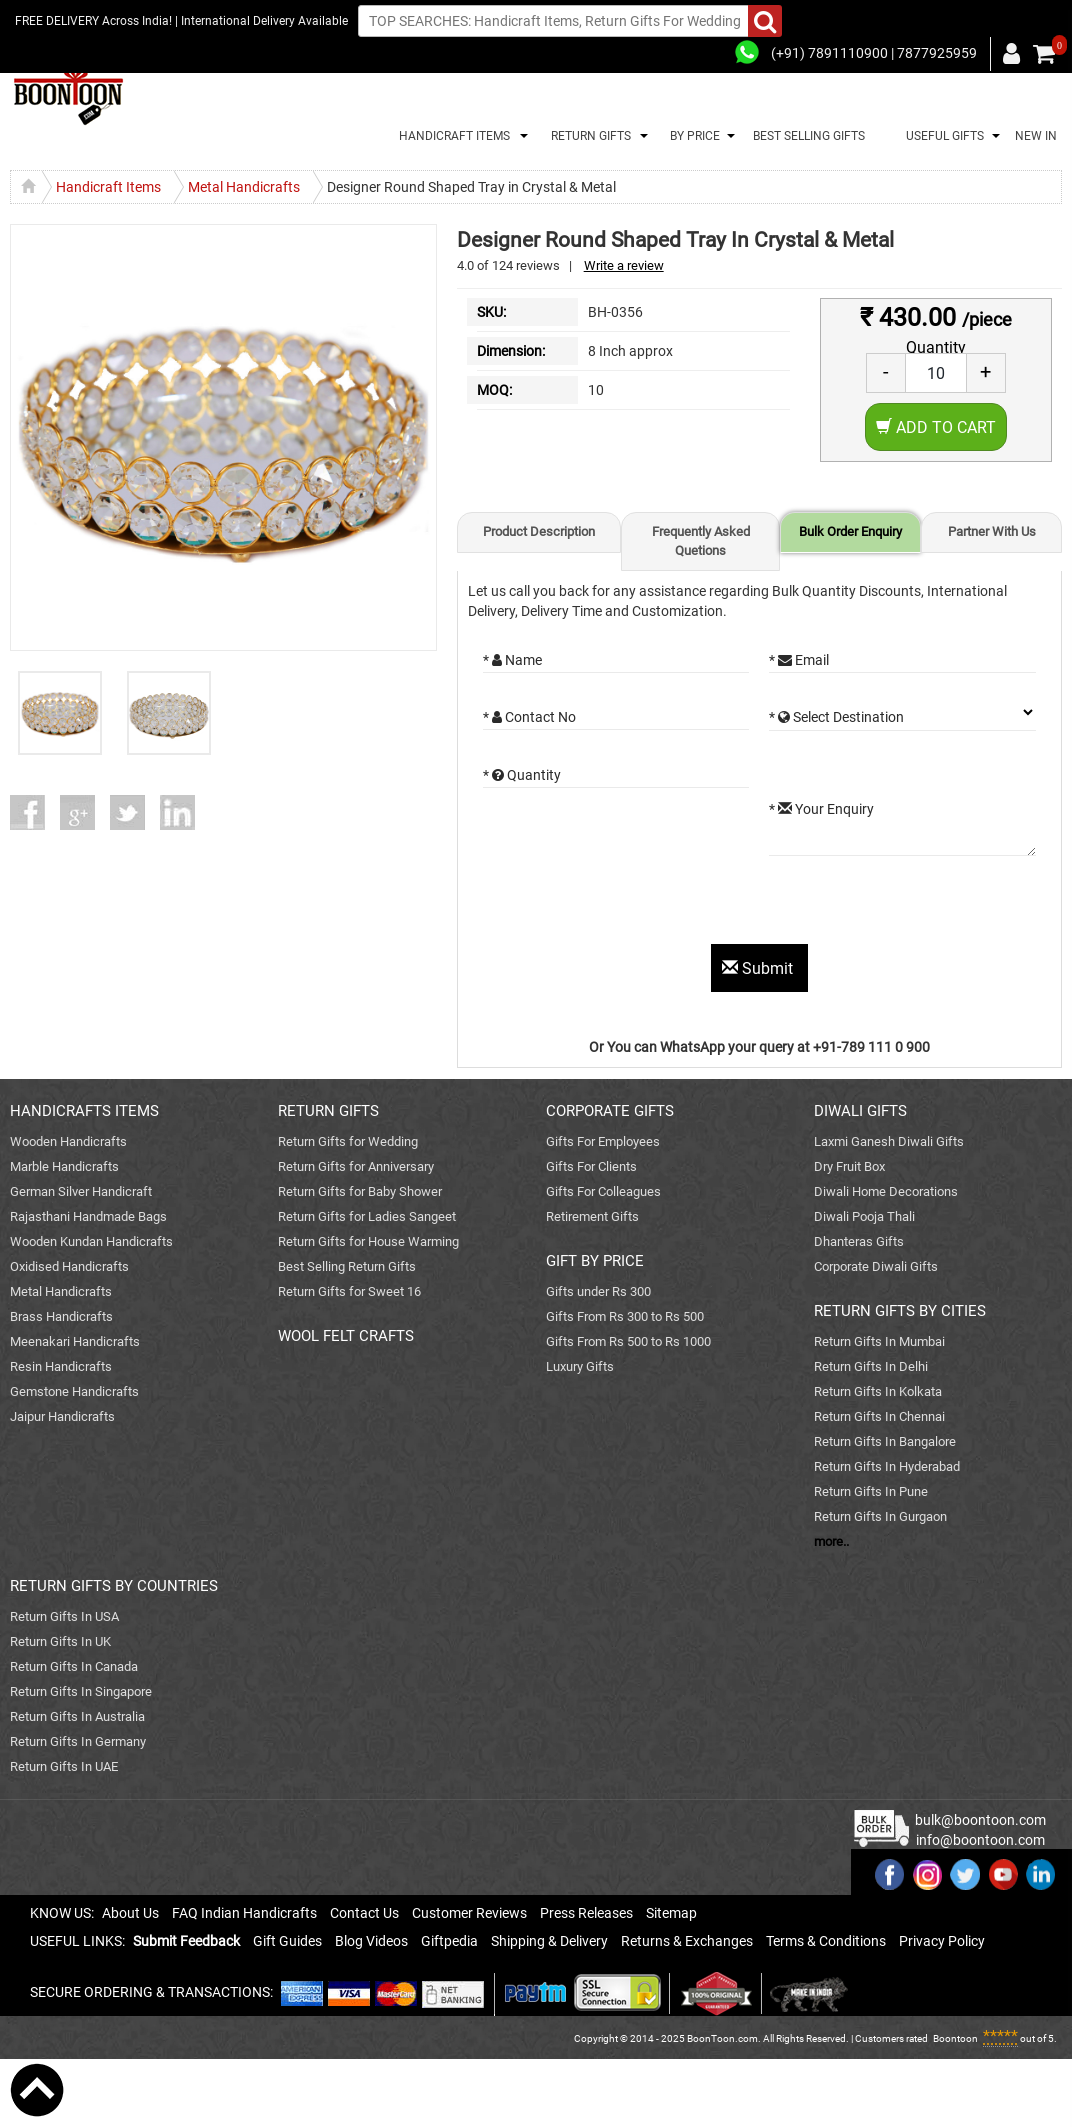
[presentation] (635, 905)
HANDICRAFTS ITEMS (84, 1111)
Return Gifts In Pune (871, 1491)
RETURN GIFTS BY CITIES (900, 1311)
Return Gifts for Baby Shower (360, 1191)
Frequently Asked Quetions (701, 541)
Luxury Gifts (580, 1366)
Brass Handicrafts (61, 1316)
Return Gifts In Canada (74, 1666)
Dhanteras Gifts (859, 1241)
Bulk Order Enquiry (850, 531)
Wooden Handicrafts (68, 1141)
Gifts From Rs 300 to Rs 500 (625, 1316)
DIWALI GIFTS (860, 1111)
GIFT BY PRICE (595, 1261)
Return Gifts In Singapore (81, 1691)
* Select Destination (836, 717)
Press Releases (586, 1913)
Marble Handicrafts (64, 1166)
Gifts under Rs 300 (598, 1291)
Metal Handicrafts (61, 1291)
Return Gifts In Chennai (879, 1416)
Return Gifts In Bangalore (885, 1441)
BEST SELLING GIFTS (809, 136)
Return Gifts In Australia (77, 1716)
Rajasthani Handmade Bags (88, 1216)
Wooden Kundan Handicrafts (91, 1241)
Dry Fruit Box (849, 1166)
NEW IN (1036, 136)
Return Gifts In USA (64, 1616)
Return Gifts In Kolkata (878, 1391)
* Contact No (529, 717)
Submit (759, 968)
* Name (512, 660)
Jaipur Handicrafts (62, 1416)
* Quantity (522, 775)
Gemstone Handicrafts (74, 1391)
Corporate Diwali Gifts (876, 1266)
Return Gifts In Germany (78, 1741)
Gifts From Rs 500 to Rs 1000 (628, 1341)
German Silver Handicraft (81, 1191)
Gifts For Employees (603, 1141)
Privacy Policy (942, 1941)
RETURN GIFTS (588, 136)
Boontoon (955, 2038)
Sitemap (671, 1913)
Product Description (539, 531)
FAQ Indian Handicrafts (244, 1913)
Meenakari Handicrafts (75, 1341)
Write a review (624, 265)
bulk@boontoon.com (980, 1820)
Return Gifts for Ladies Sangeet (367, 1216)
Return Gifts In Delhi (871, 1366)
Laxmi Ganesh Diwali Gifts (889, 1141)
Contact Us (364, 1913)
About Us (130, 1913)
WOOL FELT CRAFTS (346, 1336)
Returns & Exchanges (687, 1941)
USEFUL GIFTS (942, 136)
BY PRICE (692, 136)
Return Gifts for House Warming (368, 1241)
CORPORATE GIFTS (610, 1111)
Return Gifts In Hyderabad (887, 1466)
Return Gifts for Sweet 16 (349, 1291)
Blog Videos (371, 1941)
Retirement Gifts (592, 1216)
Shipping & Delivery (549, 1941)
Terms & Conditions (826, 1941)
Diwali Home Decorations (886, 1191)
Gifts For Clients (591, 1166)
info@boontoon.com (980, 1840)
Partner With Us (992, 531)
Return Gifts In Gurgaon (880, 1516)
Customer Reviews (469, 1913)
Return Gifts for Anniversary (356, 1166)
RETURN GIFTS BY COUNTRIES (114, 1586)
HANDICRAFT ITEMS (451, 136)
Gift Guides (287, 1941)
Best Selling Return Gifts (347, 1266)
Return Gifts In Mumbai (879, 1341)
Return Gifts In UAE (64, 1766)
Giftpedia (449, 1941)
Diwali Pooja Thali (864, 1216)
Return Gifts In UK (60, 1641)
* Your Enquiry (821, 809)
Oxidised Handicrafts (69, 1266)
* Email (799, 660)
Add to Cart (936, 427)
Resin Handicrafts (61, 1366)
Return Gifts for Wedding (348, 1141)
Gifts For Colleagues (603, 1191)
